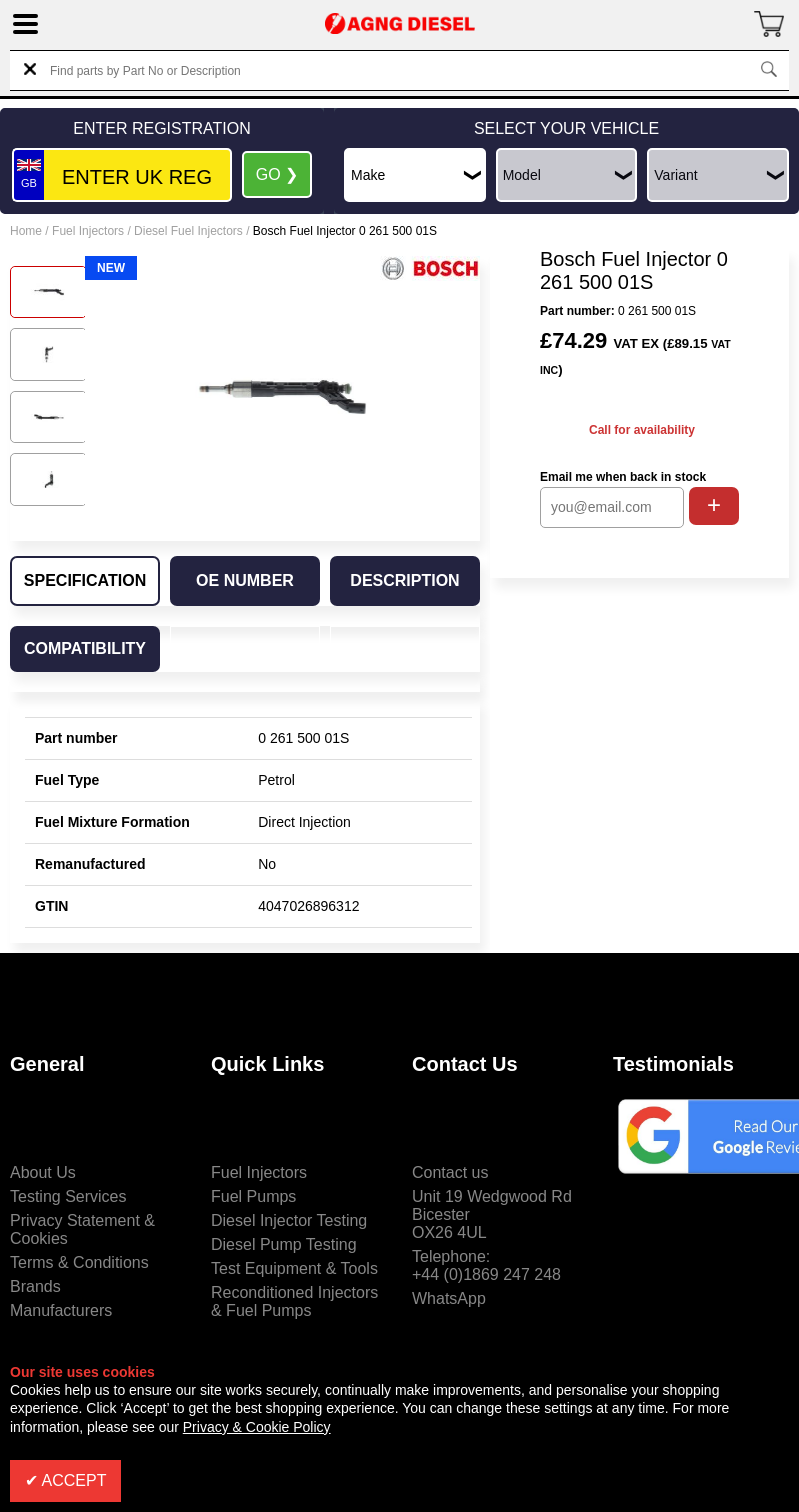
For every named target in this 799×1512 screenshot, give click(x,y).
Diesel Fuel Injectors (188, 231)
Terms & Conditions (79, 1262)
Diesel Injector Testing (289, 1220)
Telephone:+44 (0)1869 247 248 (486, 1265)
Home (26, 231)
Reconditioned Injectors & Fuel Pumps (294, 1301)
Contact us (450, 1172)
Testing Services (68, 1196)
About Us (43, 1172)
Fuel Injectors (88, 231)
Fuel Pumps (253, 1196)
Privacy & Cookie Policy (257, 1427)
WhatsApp (449, 1298)
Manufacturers (61, 1310)
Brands (35, 1286)
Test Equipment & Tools (294, 1268)
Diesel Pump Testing (284, 1244)
